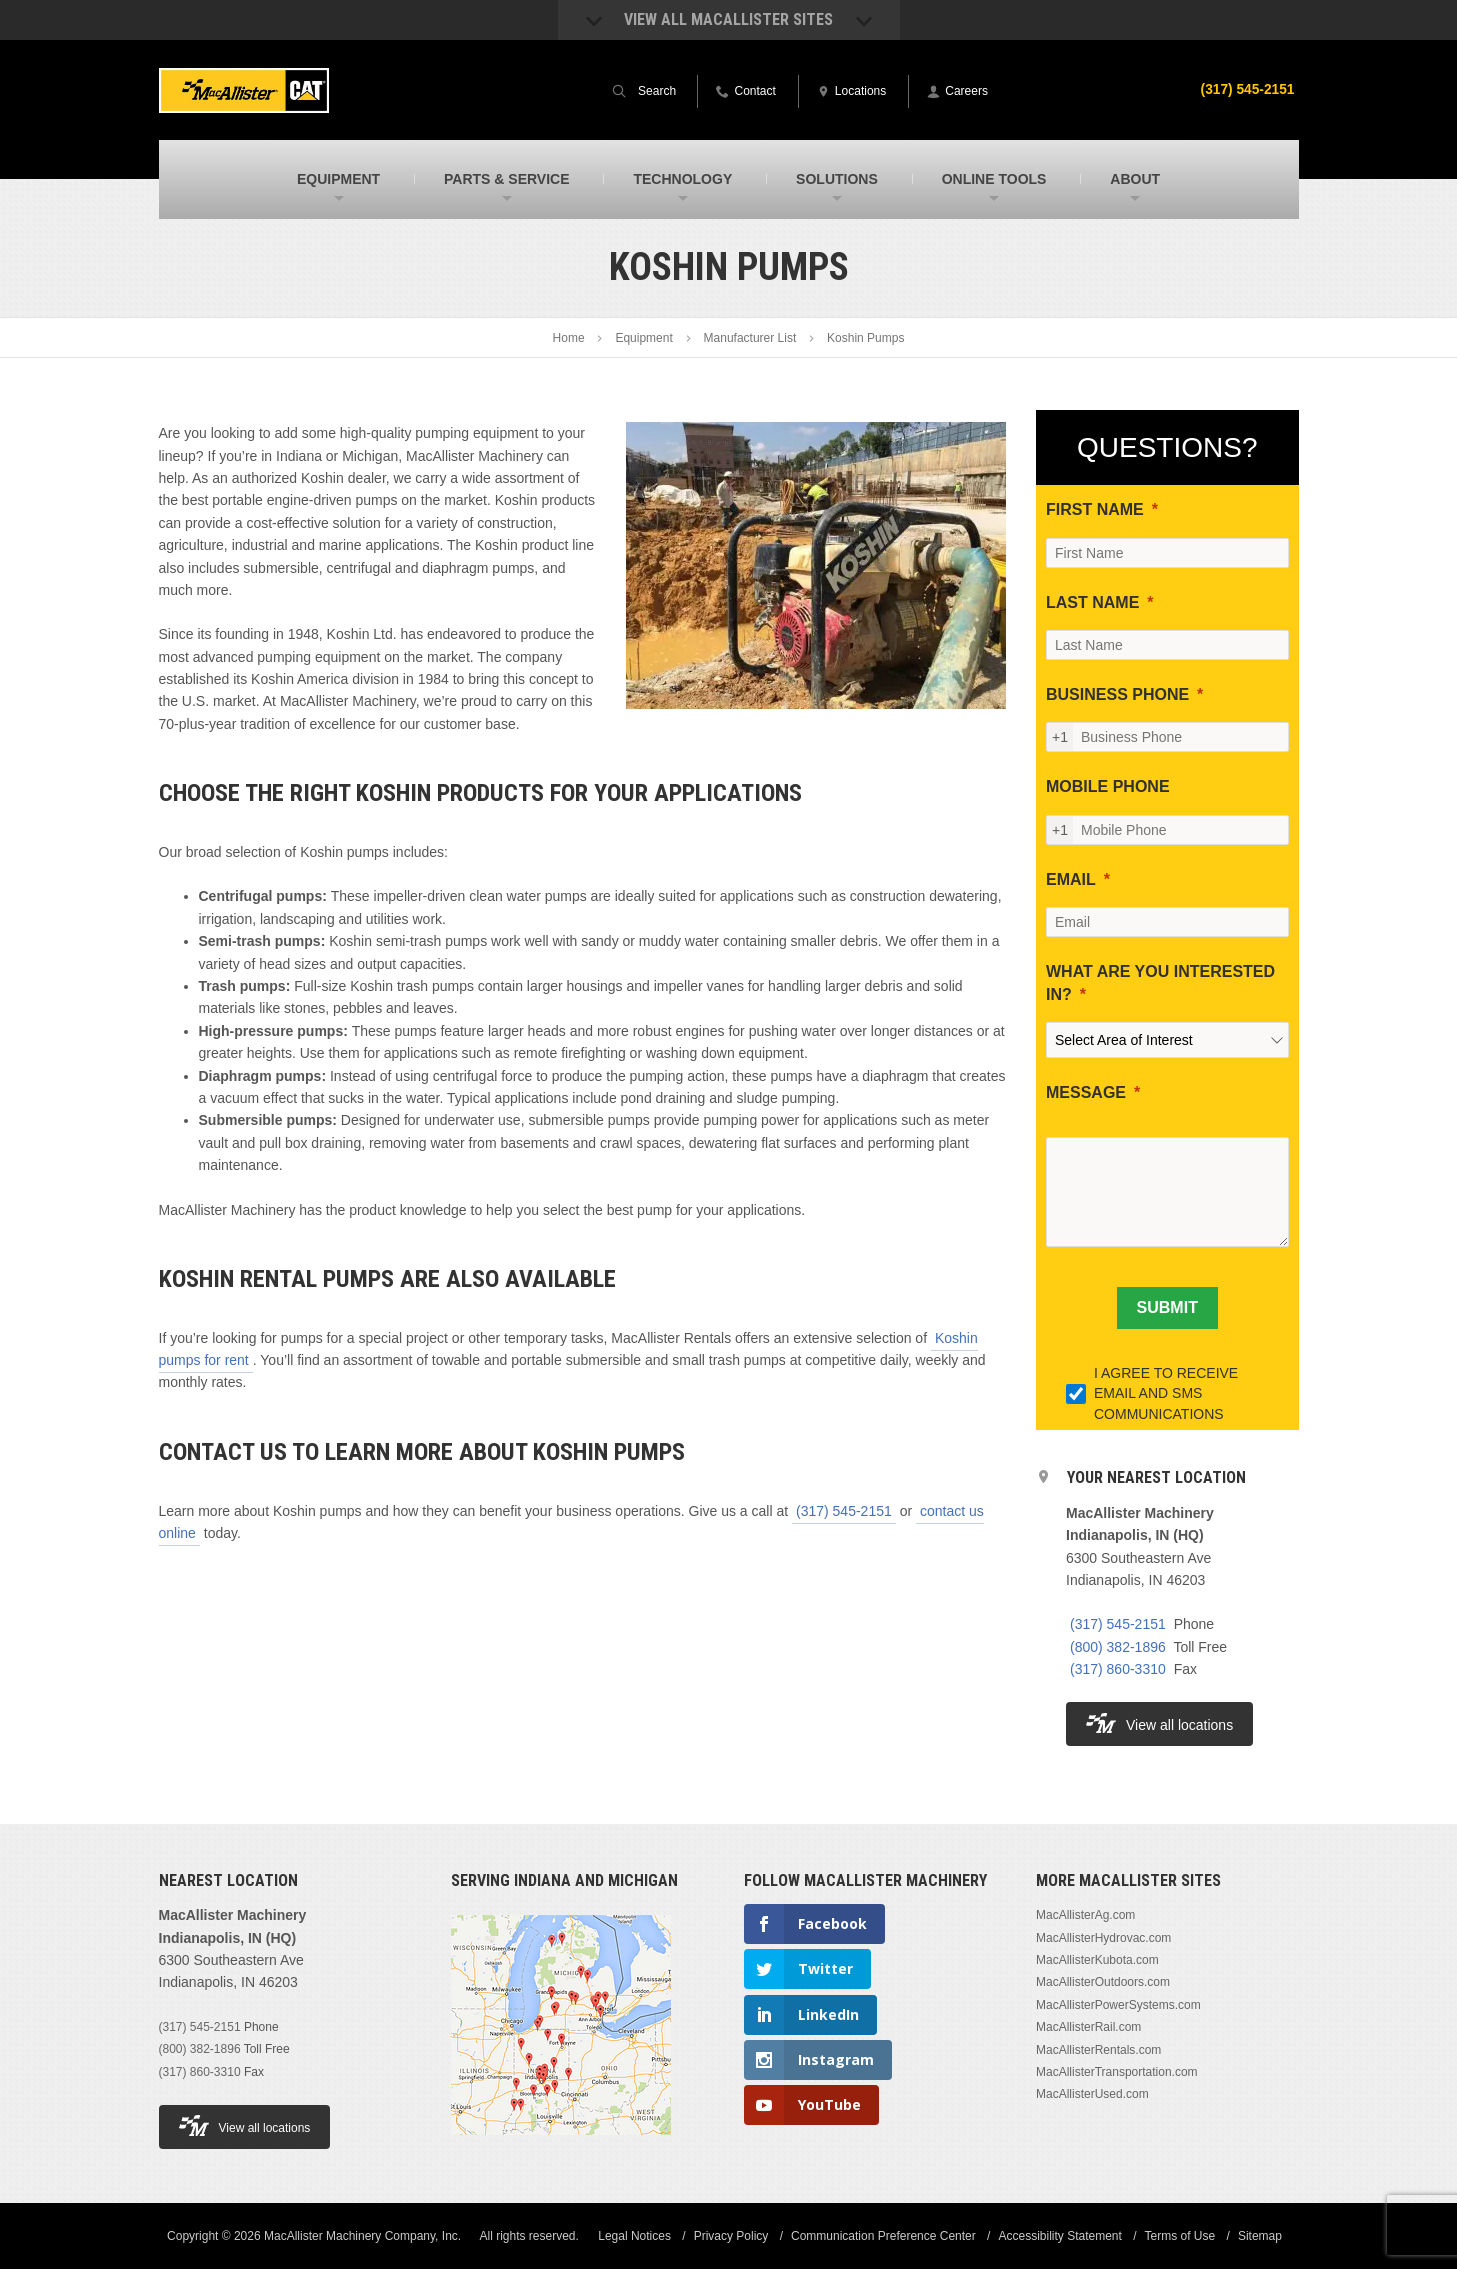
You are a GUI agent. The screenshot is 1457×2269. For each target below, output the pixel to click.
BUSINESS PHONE (1117, 694)
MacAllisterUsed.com (1092, 2094)
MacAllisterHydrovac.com (1103, 1938)
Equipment (643, 338)
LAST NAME (1092, 602)
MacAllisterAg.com (1085, 1915)
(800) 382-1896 (1118, 1647)
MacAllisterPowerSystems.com (1118, 2005)
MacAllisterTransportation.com (1117, 2072)
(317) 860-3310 (1118, 1669)
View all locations (1159, 1723)
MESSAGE (1086, 1092)
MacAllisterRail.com (1088, 2027)
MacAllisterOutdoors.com (1103, 1982)
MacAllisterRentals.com (1098, 2050)
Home (569, 338)
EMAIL (1071, 879)
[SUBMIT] (1167, 1308)
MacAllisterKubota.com (1097, 1960)
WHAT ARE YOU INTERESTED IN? (1160, 982)
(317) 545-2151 (1247, 89)
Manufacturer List (750, 338)
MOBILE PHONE (1108, 786)
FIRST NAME (1095, 509)
